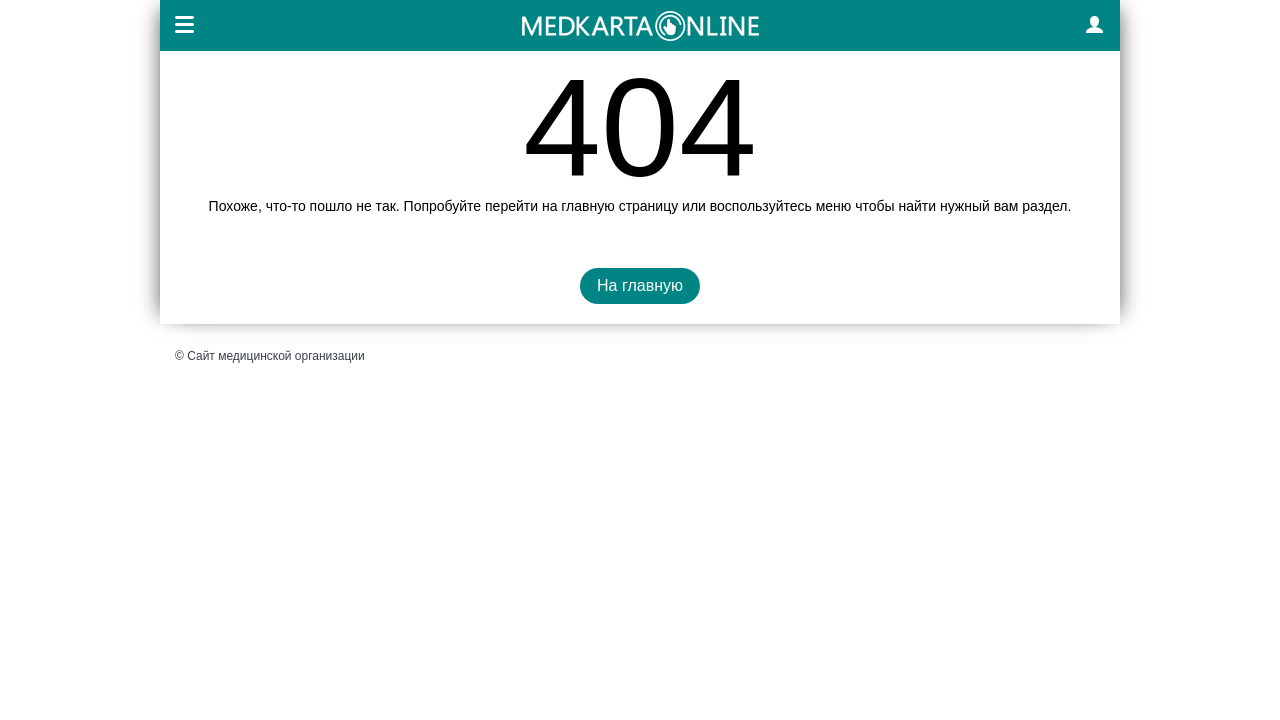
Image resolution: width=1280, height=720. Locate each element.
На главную (640, 285)
